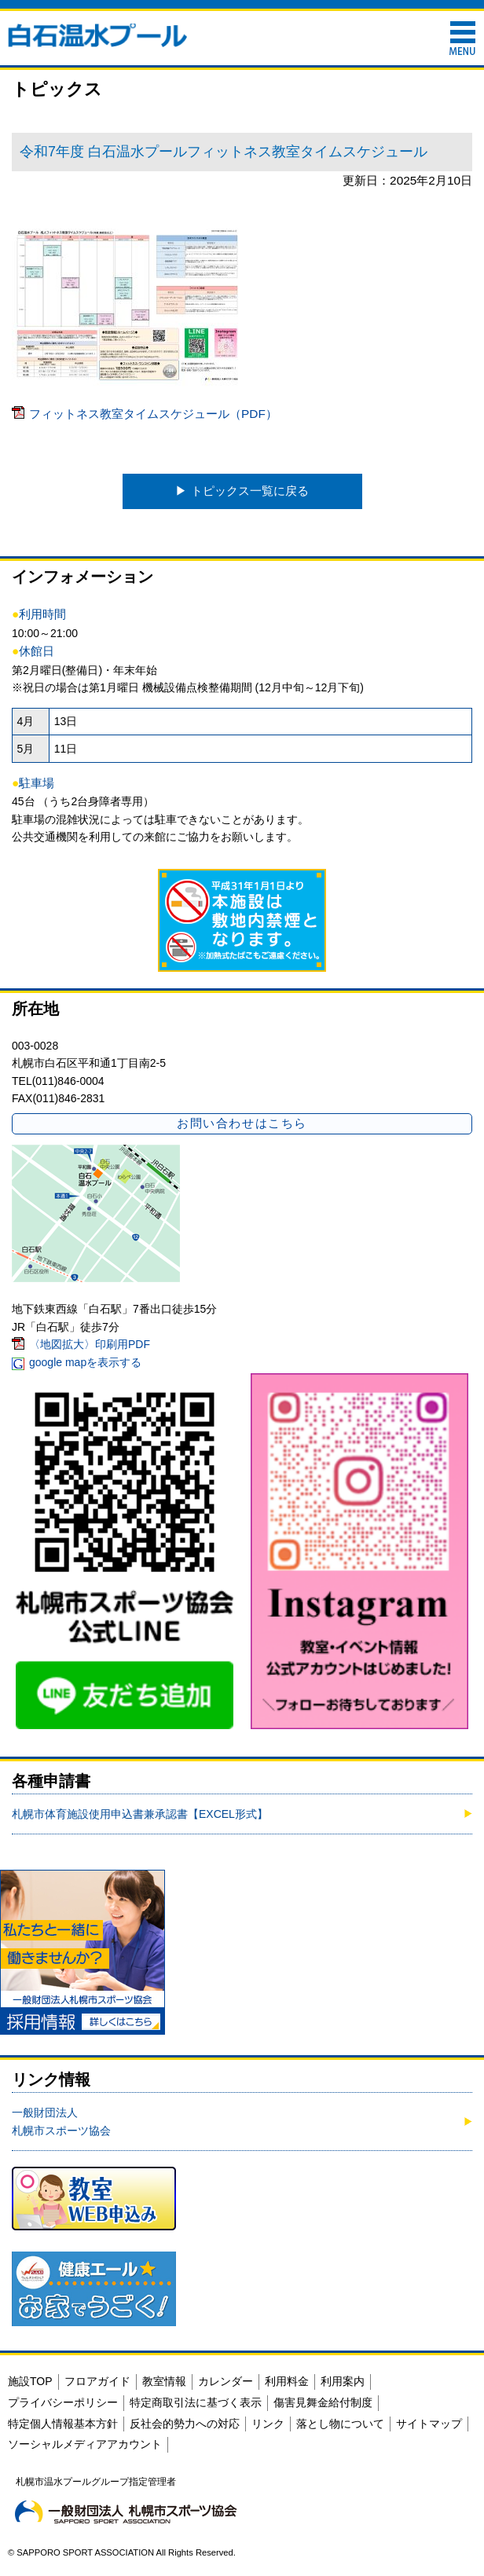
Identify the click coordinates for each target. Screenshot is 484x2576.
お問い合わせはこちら (241, 1123)
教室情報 (164, 2381)
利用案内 (343, 2381)
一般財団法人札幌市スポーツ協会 (61, 2121)
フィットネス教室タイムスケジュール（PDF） (153, 413)
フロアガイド (97, 2381)
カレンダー (225, 2381)
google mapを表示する (85, 1362)
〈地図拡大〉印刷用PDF (89, 1344)
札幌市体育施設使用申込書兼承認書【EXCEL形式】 (140, 1814)
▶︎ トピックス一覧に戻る (241, 490)
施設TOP (30, 2381)
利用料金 (287, 2381)
